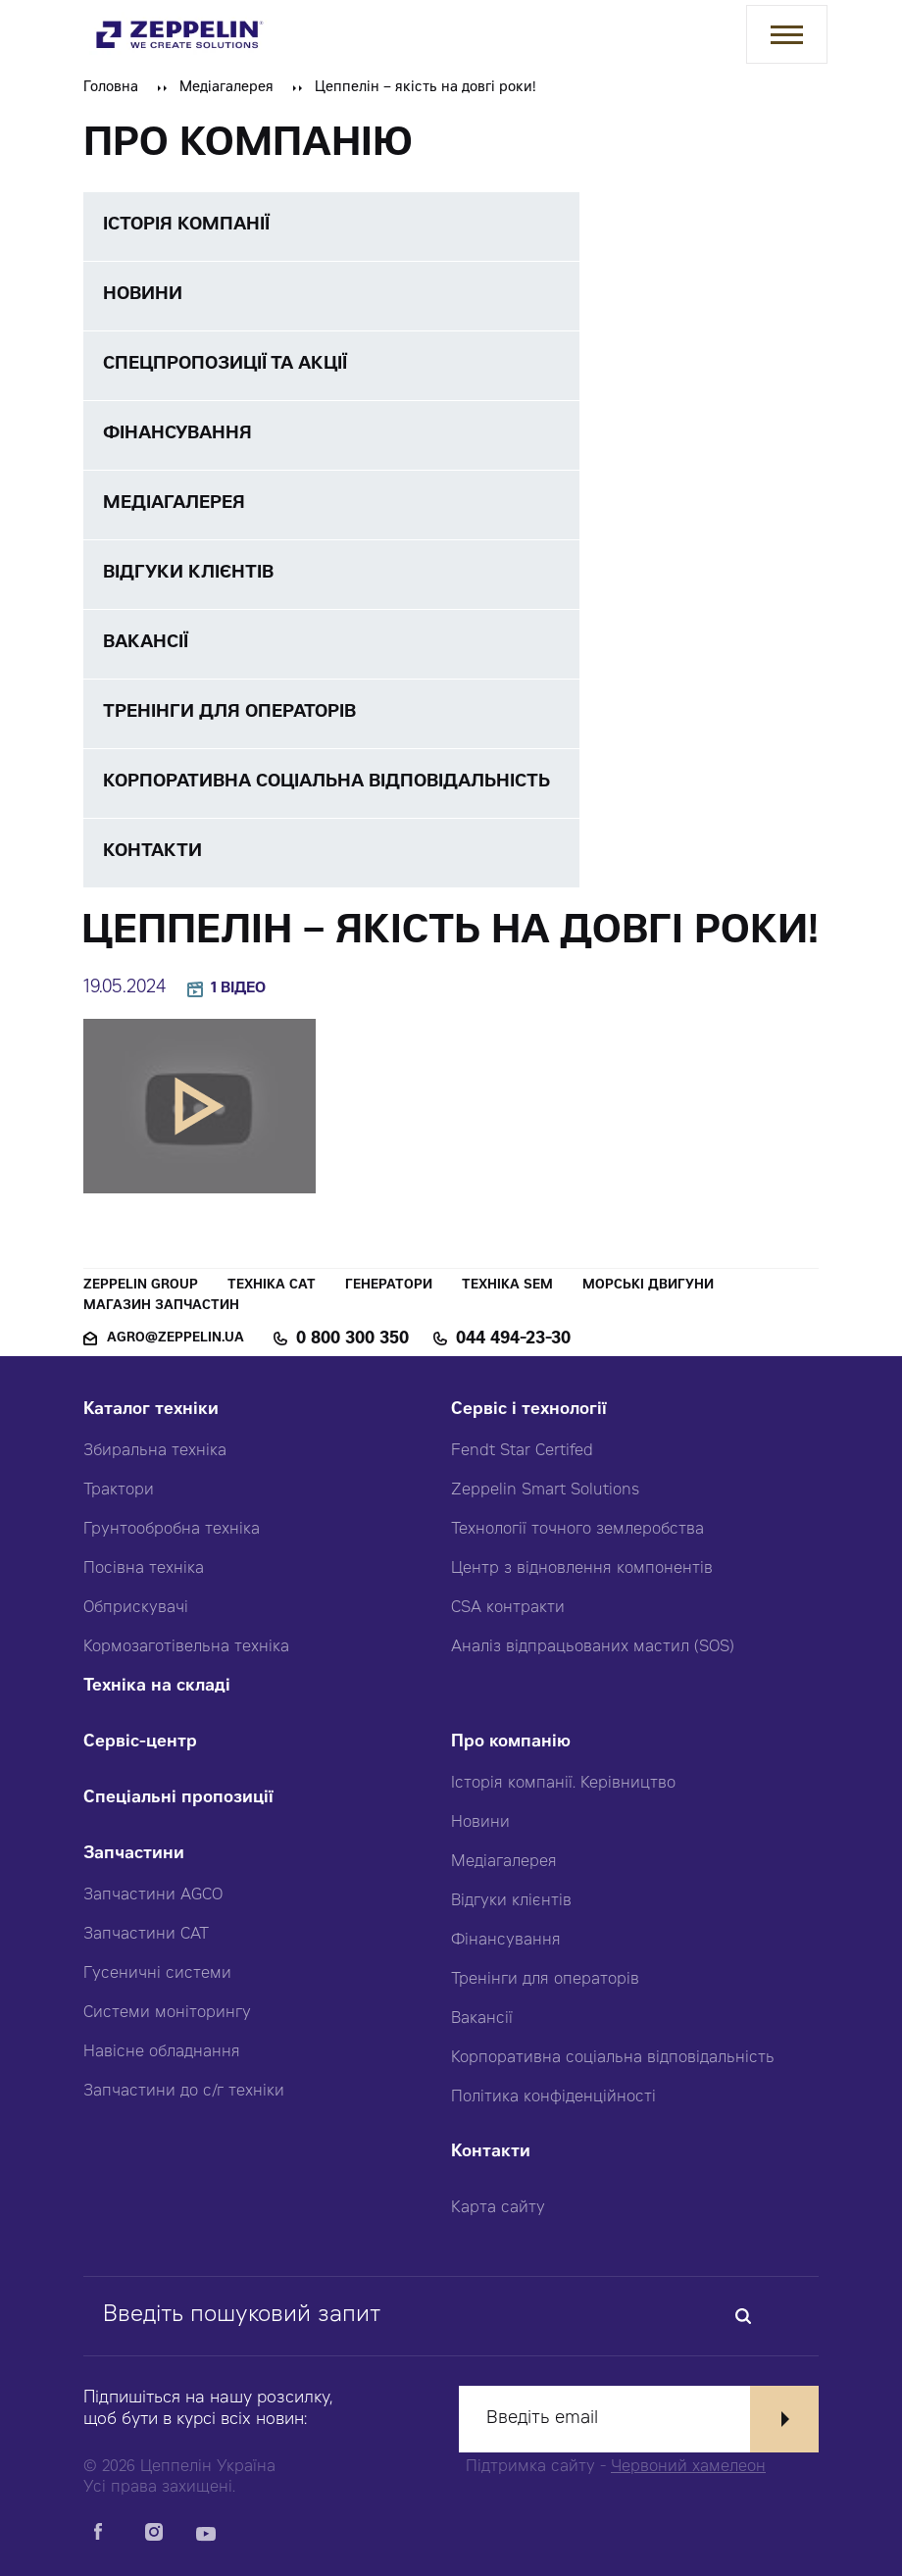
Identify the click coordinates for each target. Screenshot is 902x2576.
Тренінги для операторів (545, 1980)
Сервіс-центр (140, 1743)
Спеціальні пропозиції (178, 1799)
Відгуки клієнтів (511, 1901)
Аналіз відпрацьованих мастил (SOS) (592, 1647)
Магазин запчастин (161, 1306)
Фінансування (506, 1940)
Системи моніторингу (167, 2013)
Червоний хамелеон (688, 2467)
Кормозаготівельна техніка (186, 1647)
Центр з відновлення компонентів (582, 1569)
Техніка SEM (507, 1286)
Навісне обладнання (161, 2052)
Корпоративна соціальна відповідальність (613, 2058)
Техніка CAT (271, 1286)
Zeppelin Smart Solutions (545, 1490)
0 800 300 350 (352, 1339)
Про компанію (511, 1743)
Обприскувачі (135, 1608)
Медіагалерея (226, 88)
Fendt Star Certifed (522, 1451)
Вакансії (482, 2019)
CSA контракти (508, 1608)
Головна (110, 88)
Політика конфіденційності (553, 2097)
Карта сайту (498, 2208)
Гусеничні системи (157, 1974)
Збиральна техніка (154, 1451)
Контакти (490, 2153)
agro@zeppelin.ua (175, 1339)
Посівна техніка (143, 1569)
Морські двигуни (648, 1286)
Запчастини (133, 1854)
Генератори (388, 1286)
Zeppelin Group (140, 1286)
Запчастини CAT (146, 1935)
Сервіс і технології (529, 1410)
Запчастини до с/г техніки (183, 2091)
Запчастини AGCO (153, 1895)
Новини (480, 1823)
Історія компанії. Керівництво (563, 1784)
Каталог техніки (151, 1410)
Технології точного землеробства (577, 1530)
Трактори (118, 1490)
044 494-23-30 (513, 1339)
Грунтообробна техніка (171, 1530)
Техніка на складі (156, 1687)
